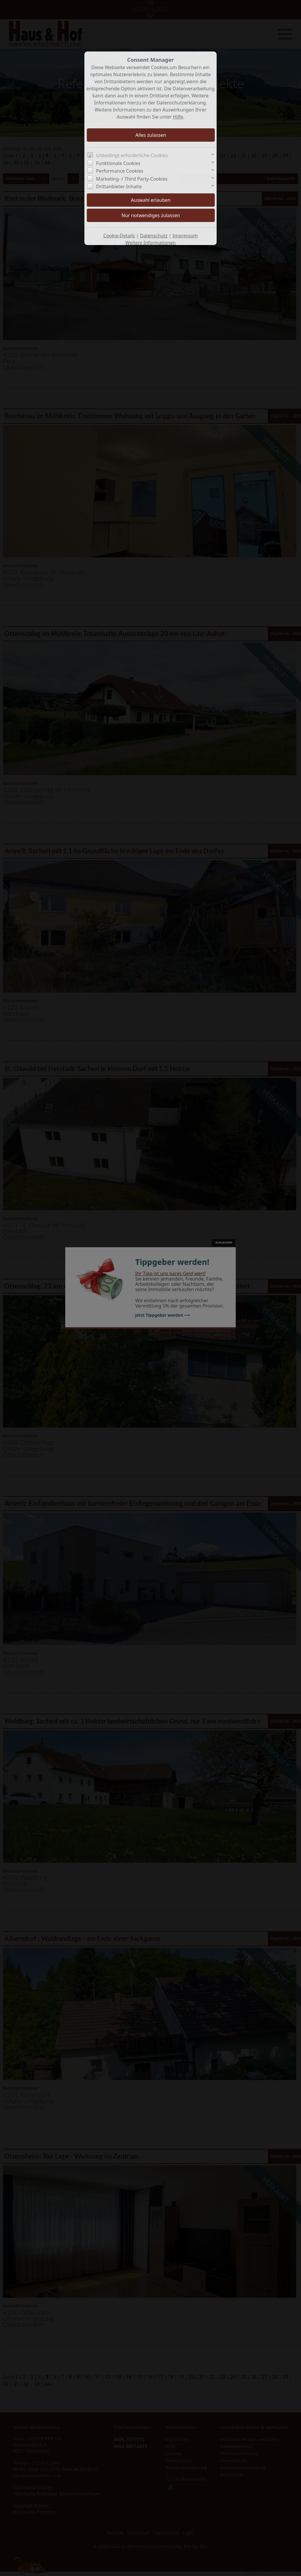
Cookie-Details (119, 235)
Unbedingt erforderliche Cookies (132, 155)
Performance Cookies (119, 171)
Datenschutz (154, 235)
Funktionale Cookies (118, 163)
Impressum (185, 235)
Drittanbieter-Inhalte (119, 186)
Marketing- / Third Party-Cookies (132, 179)
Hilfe (178, 117)
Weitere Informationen (150, 242)
